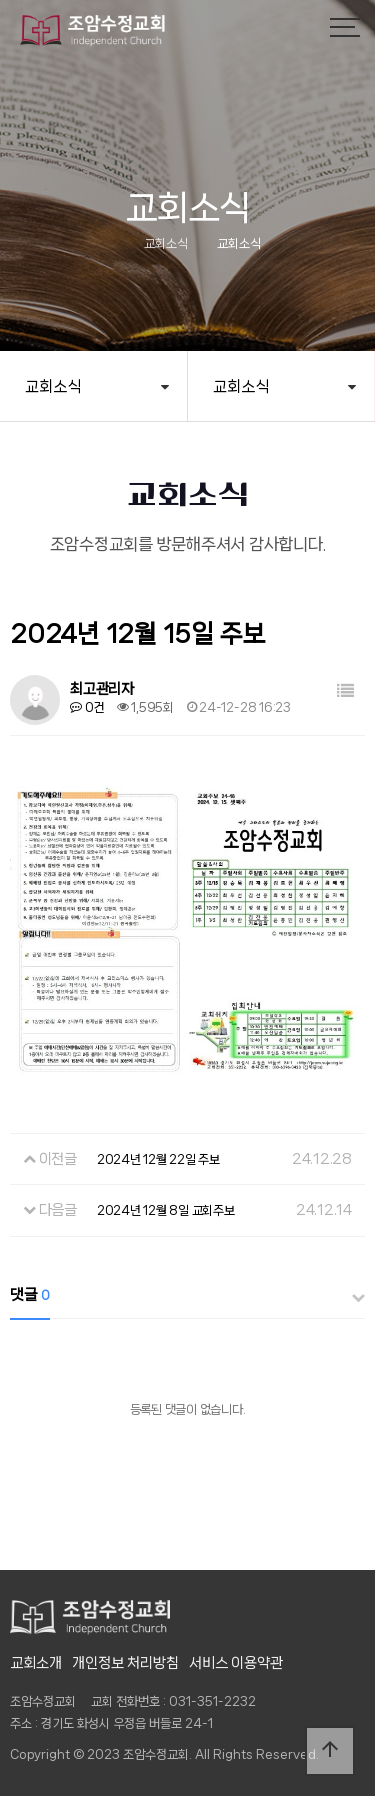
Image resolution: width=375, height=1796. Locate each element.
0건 (87, 707)
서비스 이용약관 (236, 1663)
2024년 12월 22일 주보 (158, 1159)
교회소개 (36, 1663)
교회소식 (53, 386)
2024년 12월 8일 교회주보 (166, 1210)
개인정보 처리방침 (125, 1663)
